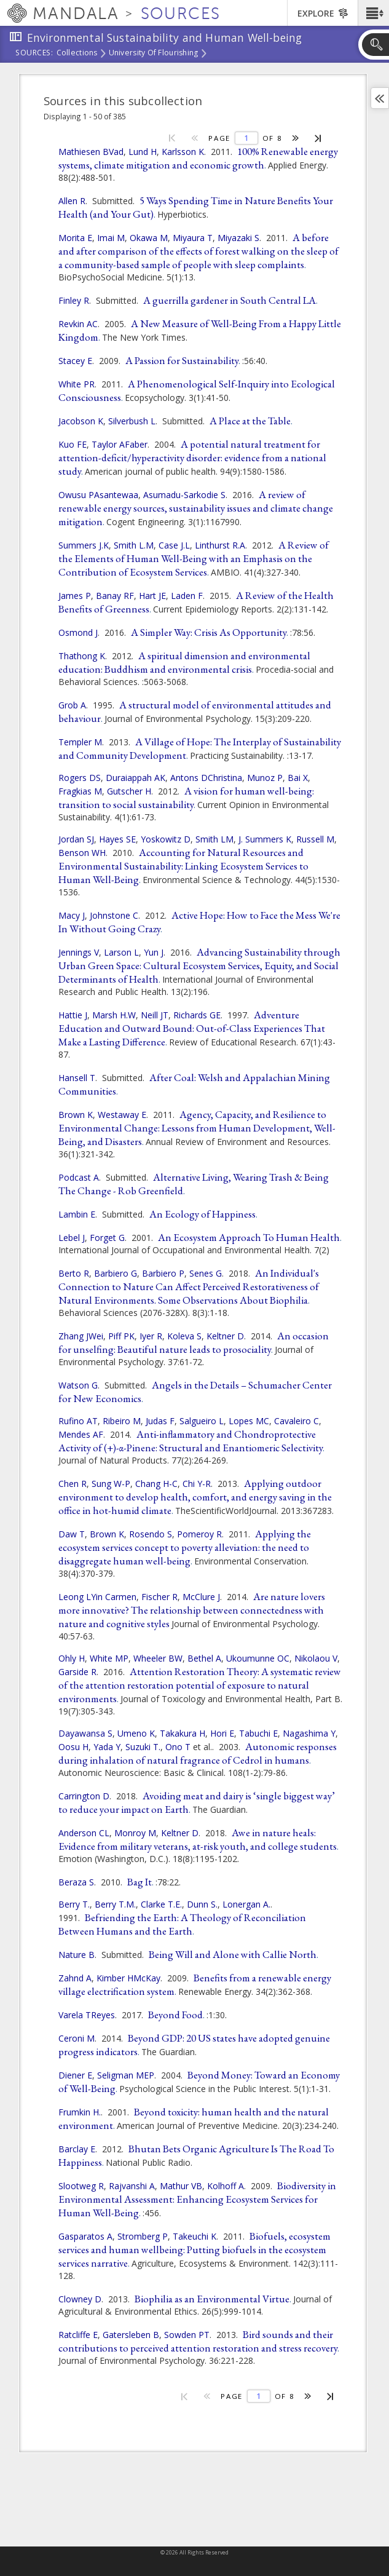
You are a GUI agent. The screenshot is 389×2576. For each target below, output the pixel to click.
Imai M (111, 238)
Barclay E (76, 2149)
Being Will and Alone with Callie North (232, 1954)
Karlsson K (183, 151)
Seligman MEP (125, 2075)
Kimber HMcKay (128, 1978)
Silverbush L (131, 421)
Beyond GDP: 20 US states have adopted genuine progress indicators (194, 2044)
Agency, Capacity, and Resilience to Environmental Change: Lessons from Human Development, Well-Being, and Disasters (197, 1128)
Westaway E (122, 1114)
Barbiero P (163, 1273)
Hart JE (152, 595)
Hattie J (72, 1015)
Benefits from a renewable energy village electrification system (194, 1984)
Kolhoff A (225, 2186)
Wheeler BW (158, 1658)
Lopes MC (249, 1421)
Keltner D (225, 1336)
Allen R (71, 201)
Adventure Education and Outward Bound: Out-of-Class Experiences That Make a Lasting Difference (191, 1028)
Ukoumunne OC (257, 1658)
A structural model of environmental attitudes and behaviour (194, 711)
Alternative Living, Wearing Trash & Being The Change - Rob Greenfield (193, 1183)
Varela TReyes (86, 2015)
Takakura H (182, 1733)
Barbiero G (115, 1273)
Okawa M (149, 238)
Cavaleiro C (296, 1421)
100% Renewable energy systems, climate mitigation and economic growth (198, 158)
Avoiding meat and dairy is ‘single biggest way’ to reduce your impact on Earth (196, 1802)
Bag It (139, 1881)
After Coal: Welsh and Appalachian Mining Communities (194, 1084)
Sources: (34, 53)
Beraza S (76, 1882)
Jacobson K (80, 421)
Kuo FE (72, 444)
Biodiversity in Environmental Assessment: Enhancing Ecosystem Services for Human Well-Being (197, 2199)
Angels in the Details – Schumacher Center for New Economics (195, 1391)
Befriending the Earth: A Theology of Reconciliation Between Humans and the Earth (182, 1924)
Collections (77, 53)
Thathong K (81, 656)
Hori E (222, 1733)
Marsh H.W (114, 1015)
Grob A (72, 705)
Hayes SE (117, 839)
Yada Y (106, 1747)
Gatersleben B (131, 2334)
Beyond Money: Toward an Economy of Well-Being (199, 2081)
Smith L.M (134, 545)
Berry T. (74, 1904)
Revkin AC (78, 324)
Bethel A (204, 1658)
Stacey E (75, 361)
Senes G (205, 1273)
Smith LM (214, 839)
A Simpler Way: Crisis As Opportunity (208, 632)
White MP (109, 1658)
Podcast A (78, 1177)
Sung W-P (111, 1483)
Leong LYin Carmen (97, 1597)
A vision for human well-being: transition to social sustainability (186, 797)
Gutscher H (129, 791)
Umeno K (136, 1733)
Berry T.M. (115, 1904)
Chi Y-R (197, 1483)
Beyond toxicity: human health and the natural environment (193, 2118)
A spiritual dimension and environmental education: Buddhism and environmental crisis (184, 662)
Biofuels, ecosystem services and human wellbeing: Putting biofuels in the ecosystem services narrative (194, 2249)
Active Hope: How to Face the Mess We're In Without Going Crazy (199, 921)
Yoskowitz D (166, 839)
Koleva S (184, 1336)
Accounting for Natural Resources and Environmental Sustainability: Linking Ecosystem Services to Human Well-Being (183, 866)
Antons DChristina (206, 777)
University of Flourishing (153, 53)
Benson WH (82, 852)
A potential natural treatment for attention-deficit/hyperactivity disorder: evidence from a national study (192, 457)
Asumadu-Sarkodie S (184, 495)
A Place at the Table (250, 420)
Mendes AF (80, 1434)
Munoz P (265, 777)
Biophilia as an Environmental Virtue (212, 2298)
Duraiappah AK (135, 777)
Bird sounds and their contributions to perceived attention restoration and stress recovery (197, 2341)
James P (74, 595)
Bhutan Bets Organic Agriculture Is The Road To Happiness (196, 2155)
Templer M (80, 742)
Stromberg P (142, 2236)
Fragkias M (80, 791)
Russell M (315, 839)
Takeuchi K (194, 2236)
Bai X (298, 777)
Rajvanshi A (132, 2186)
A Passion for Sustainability (181, 360)
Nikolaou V (315, 1658)
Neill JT (154, 1015)
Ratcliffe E (78, 2334)
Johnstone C (114, 915)
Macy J (71, 915)
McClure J (201, 1597)
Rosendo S (150, 1534)
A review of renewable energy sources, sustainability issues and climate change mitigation (195, 508)
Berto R (73, 1273)
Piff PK (121, 1336)
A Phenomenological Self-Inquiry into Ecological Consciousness (196, 390)
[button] (373, 13)
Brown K (75, 1114)
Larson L (121, 952)
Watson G (78, 1385)
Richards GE (197, 1015)
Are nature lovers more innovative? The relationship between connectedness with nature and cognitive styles (191, 1610)
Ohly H (71, 1658)
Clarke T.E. (161, 1904)
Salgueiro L (201, 1421)
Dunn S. (202, 1904)
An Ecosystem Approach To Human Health (249, 1237)
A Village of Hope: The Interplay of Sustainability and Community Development (199, 748)
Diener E (75, 2075)
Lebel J (71, 1237)
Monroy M (135, 1833)
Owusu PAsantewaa (98, 495)
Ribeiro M (122, 1421)
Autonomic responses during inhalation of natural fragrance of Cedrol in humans (197, 1753)
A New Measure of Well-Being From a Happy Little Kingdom (199, 330)
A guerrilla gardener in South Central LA (229, 300)
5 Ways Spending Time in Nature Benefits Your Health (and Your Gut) (195, 207)
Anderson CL (83, 1833)
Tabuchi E (258, 1733)
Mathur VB (181, 2186)
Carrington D (83, 1796)
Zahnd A (75, 1978)
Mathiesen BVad (91, 151)
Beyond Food (175, 2014)
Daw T (71, 1534)
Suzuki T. (142, 1747)
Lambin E (76, 1214)
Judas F (160, 1421)
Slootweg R (81, 2186)
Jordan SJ (76, 839)
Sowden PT (187, 2334)
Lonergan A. (246, 1904)
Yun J (153, 952)
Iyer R (150, 1336)
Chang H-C (156, 1483)
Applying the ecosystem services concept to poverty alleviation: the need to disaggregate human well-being (184, 1547)
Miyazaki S (238, 238)
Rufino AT (78, 1421)
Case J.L (174, 545)
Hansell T (76, 1078)
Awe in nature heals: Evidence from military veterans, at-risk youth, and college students (197, 1839)
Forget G (107, 1237)
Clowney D (79, 2299)
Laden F (187, 595)
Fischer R (159, 1597)
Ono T (178, 1747)
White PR (76, 384)
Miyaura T (193, 238)
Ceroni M (76, 2038)
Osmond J (78, 632)
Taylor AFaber (119, 444)
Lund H (142, 151)
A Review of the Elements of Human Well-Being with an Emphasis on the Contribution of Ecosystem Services (193, 558)
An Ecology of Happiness (202, 1214)
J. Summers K (264, 839)
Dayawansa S (85, 1733)
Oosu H (73, 1747)
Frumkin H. (79, 2112)
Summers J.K (83, 545)
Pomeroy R (199, 1534)
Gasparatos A (85, 2236)
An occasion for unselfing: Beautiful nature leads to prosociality (193, 1342)
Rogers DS (79, 777)
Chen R (72, 1483)
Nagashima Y (309, 1733)
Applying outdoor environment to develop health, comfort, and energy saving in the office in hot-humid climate (195, 1496)
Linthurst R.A (220, 545)
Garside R (77, 1672)
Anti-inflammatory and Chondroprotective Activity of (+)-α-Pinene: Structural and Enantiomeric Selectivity (190, 1440)
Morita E (75, 238)
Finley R (73, 300)
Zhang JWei (80, 1336)
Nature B (76, 1954)
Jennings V (78, 952)
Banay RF (115, 595)
